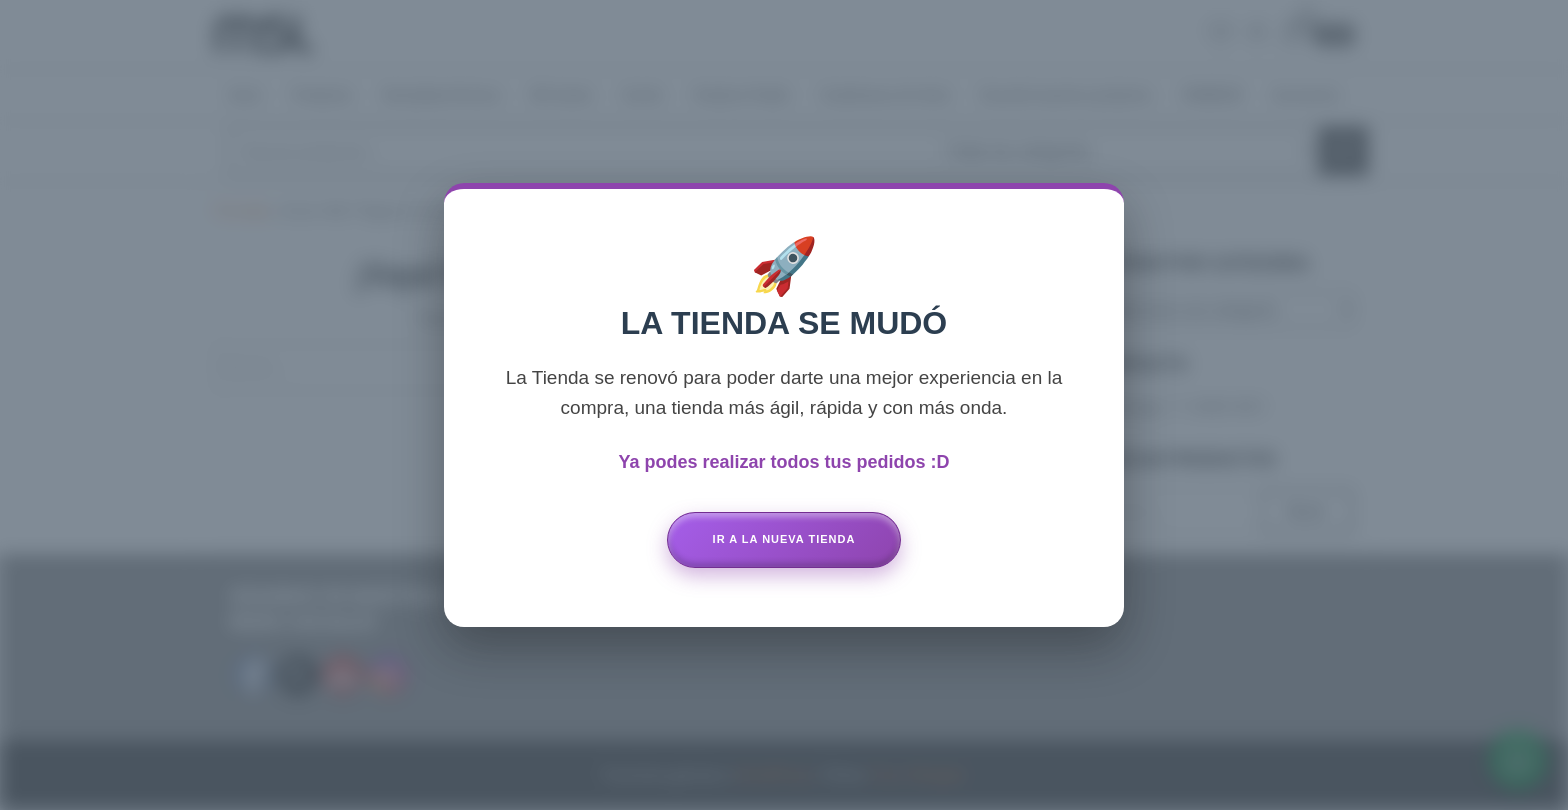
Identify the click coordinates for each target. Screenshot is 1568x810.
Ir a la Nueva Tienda (784, 539)
